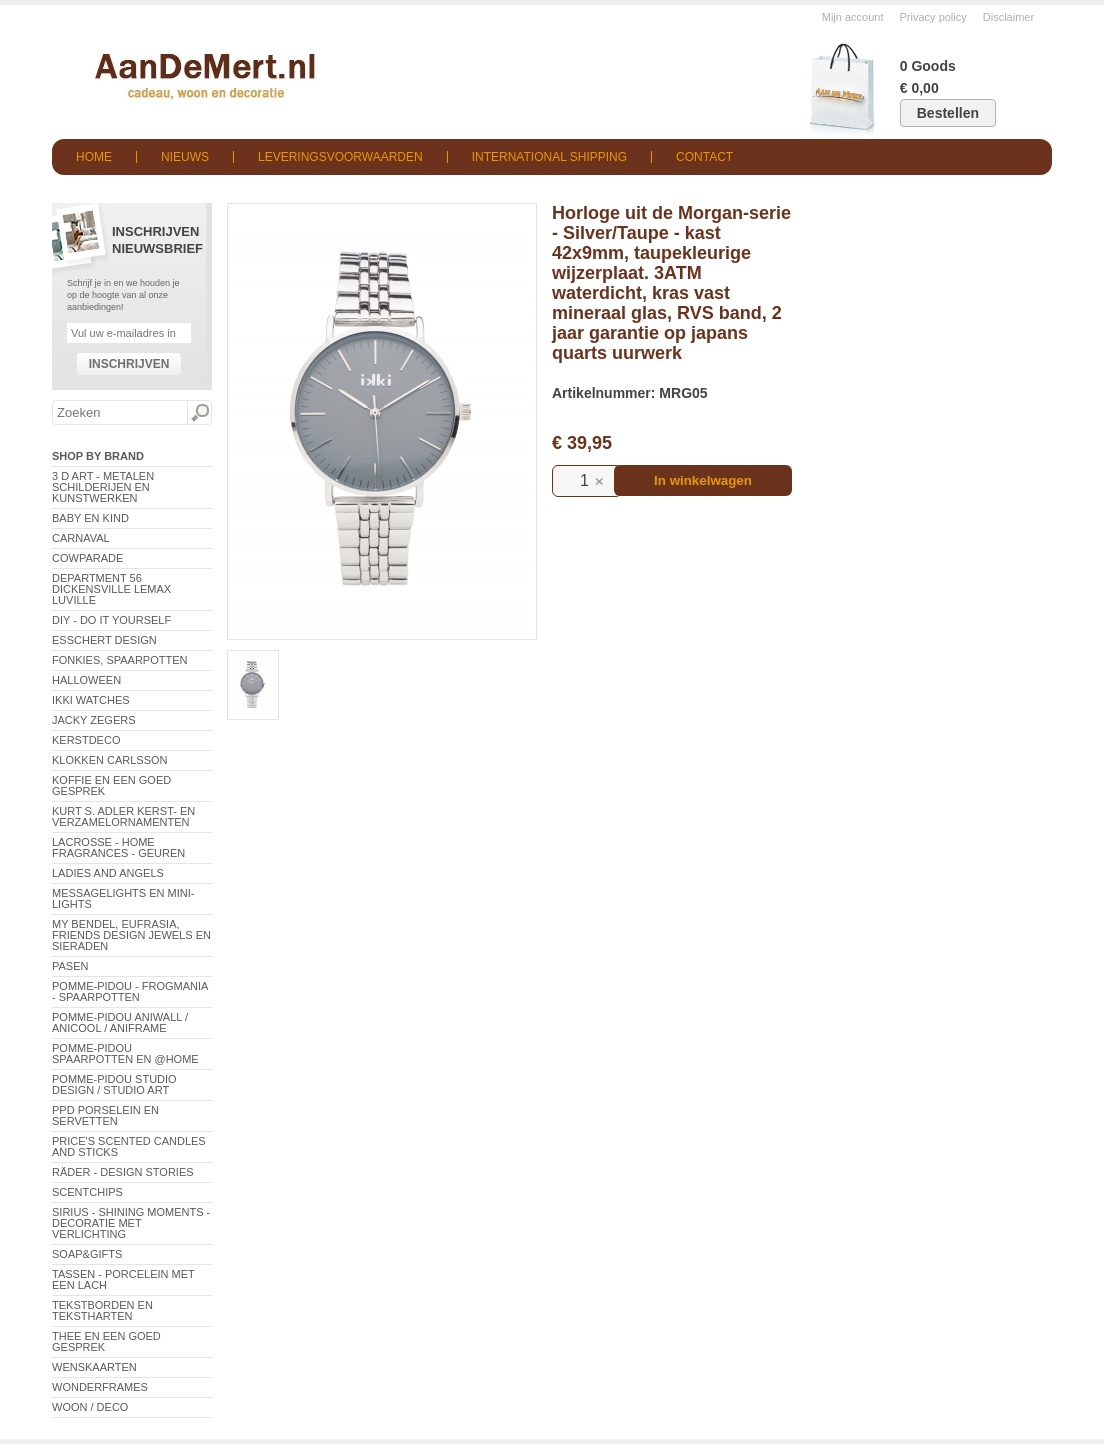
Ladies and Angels (108, 873)
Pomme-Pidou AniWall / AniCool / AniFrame (120, 1022)
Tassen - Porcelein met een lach (123, 1279)
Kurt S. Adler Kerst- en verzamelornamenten (123, 816)
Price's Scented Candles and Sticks (129, 1146)
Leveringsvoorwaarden (340, 157)
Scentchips (87, 1192)
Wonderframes (100, 1387)
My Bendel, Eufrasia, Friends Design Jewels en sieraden (131, 935)
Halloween (86, 680)
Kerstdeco (86, 740)
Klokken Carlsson (110, 760)
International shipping (549, 157)
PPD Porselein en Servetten (105, 1115)
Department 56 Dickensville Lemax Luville (111, 589)
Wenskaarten (94, 1367)
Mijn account (853, 17)
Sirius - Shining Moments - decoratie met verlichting (131, 1223)
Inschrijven (129, 364)
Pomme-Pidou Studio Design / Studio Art (114, 1084)
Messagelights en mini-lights (123, 898)
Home (94, 157)
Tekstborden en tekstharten (102, 1310)
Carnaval (81, 538)
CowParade (87, 558)
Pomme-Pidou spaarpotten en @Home (125, 1053)
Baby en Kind (90, 518)
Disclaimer (1008, 17)
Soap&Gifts (87, 1254)
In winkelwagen (703, 480)
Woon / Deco (90, 1407)
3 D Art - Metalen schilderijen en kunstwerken (103, 487)
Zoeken (199, 413)
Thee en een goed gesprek (106, 1341)
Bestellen (948, 113)
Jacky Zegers (94, 720)
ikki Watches (91, 700)
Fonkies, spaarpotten (120, 660)
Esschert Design (104, 640)
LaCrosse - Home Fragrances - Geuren (118, 847)
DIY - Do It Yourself (111, 620)
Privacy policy (933, 17)
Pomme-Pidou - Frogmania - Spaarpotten (130, 991)
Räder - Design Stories (123, 1172)
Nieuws (185, 157)
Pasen (70, 966)
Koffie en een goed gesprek (111, 785)
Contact (704, 157)
